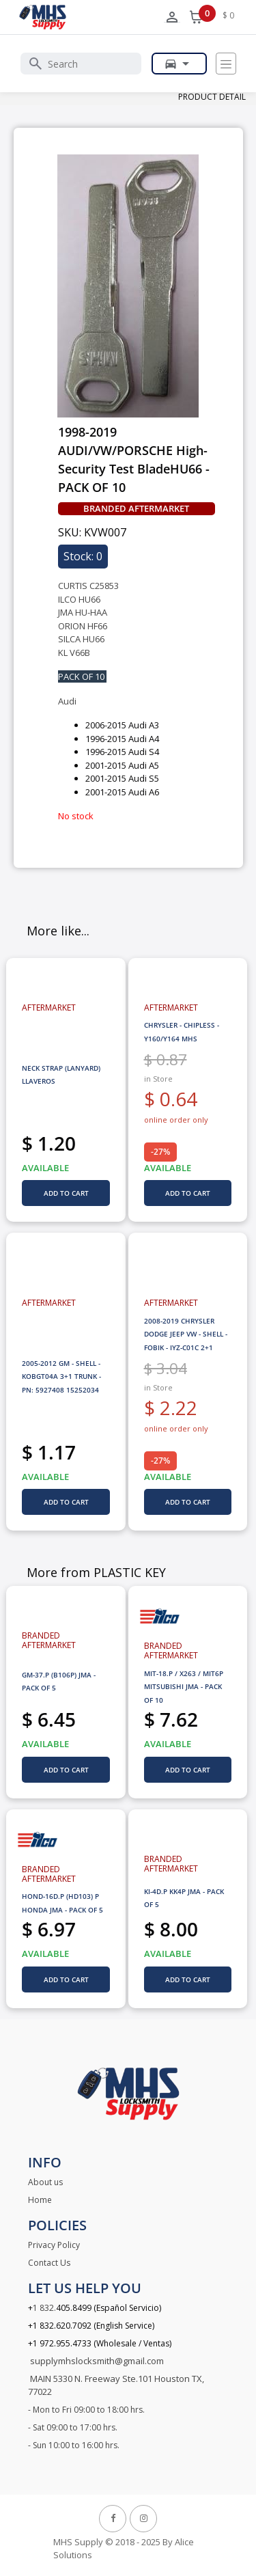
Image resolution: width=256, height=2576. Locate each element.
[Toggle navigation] (226, 63)
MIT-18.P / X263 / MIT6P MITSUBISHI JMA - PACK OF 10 (183, 1687)
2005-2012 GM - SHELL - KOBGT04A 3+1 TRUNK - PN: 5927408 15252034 (61, 1376)
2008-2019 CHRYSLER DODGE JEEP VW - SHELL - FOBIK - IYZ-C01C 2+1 (185, 1334)
